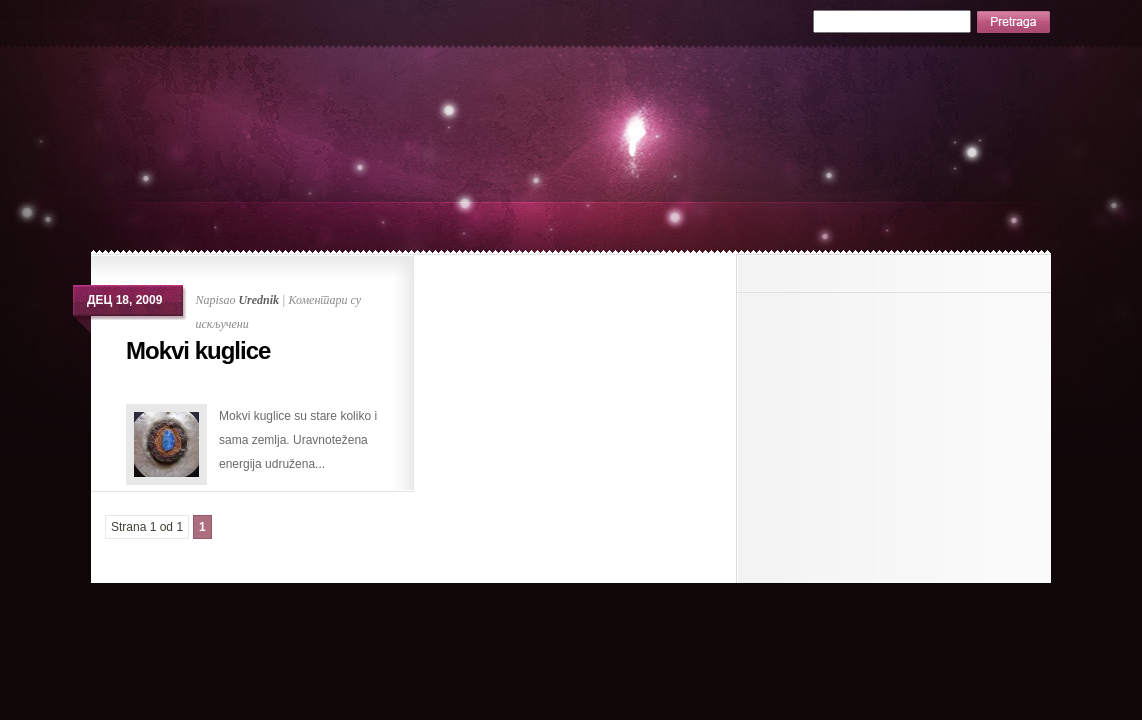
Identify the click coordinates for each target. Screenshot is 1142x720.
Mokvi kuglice (198, 350)
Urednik (258, 300)
